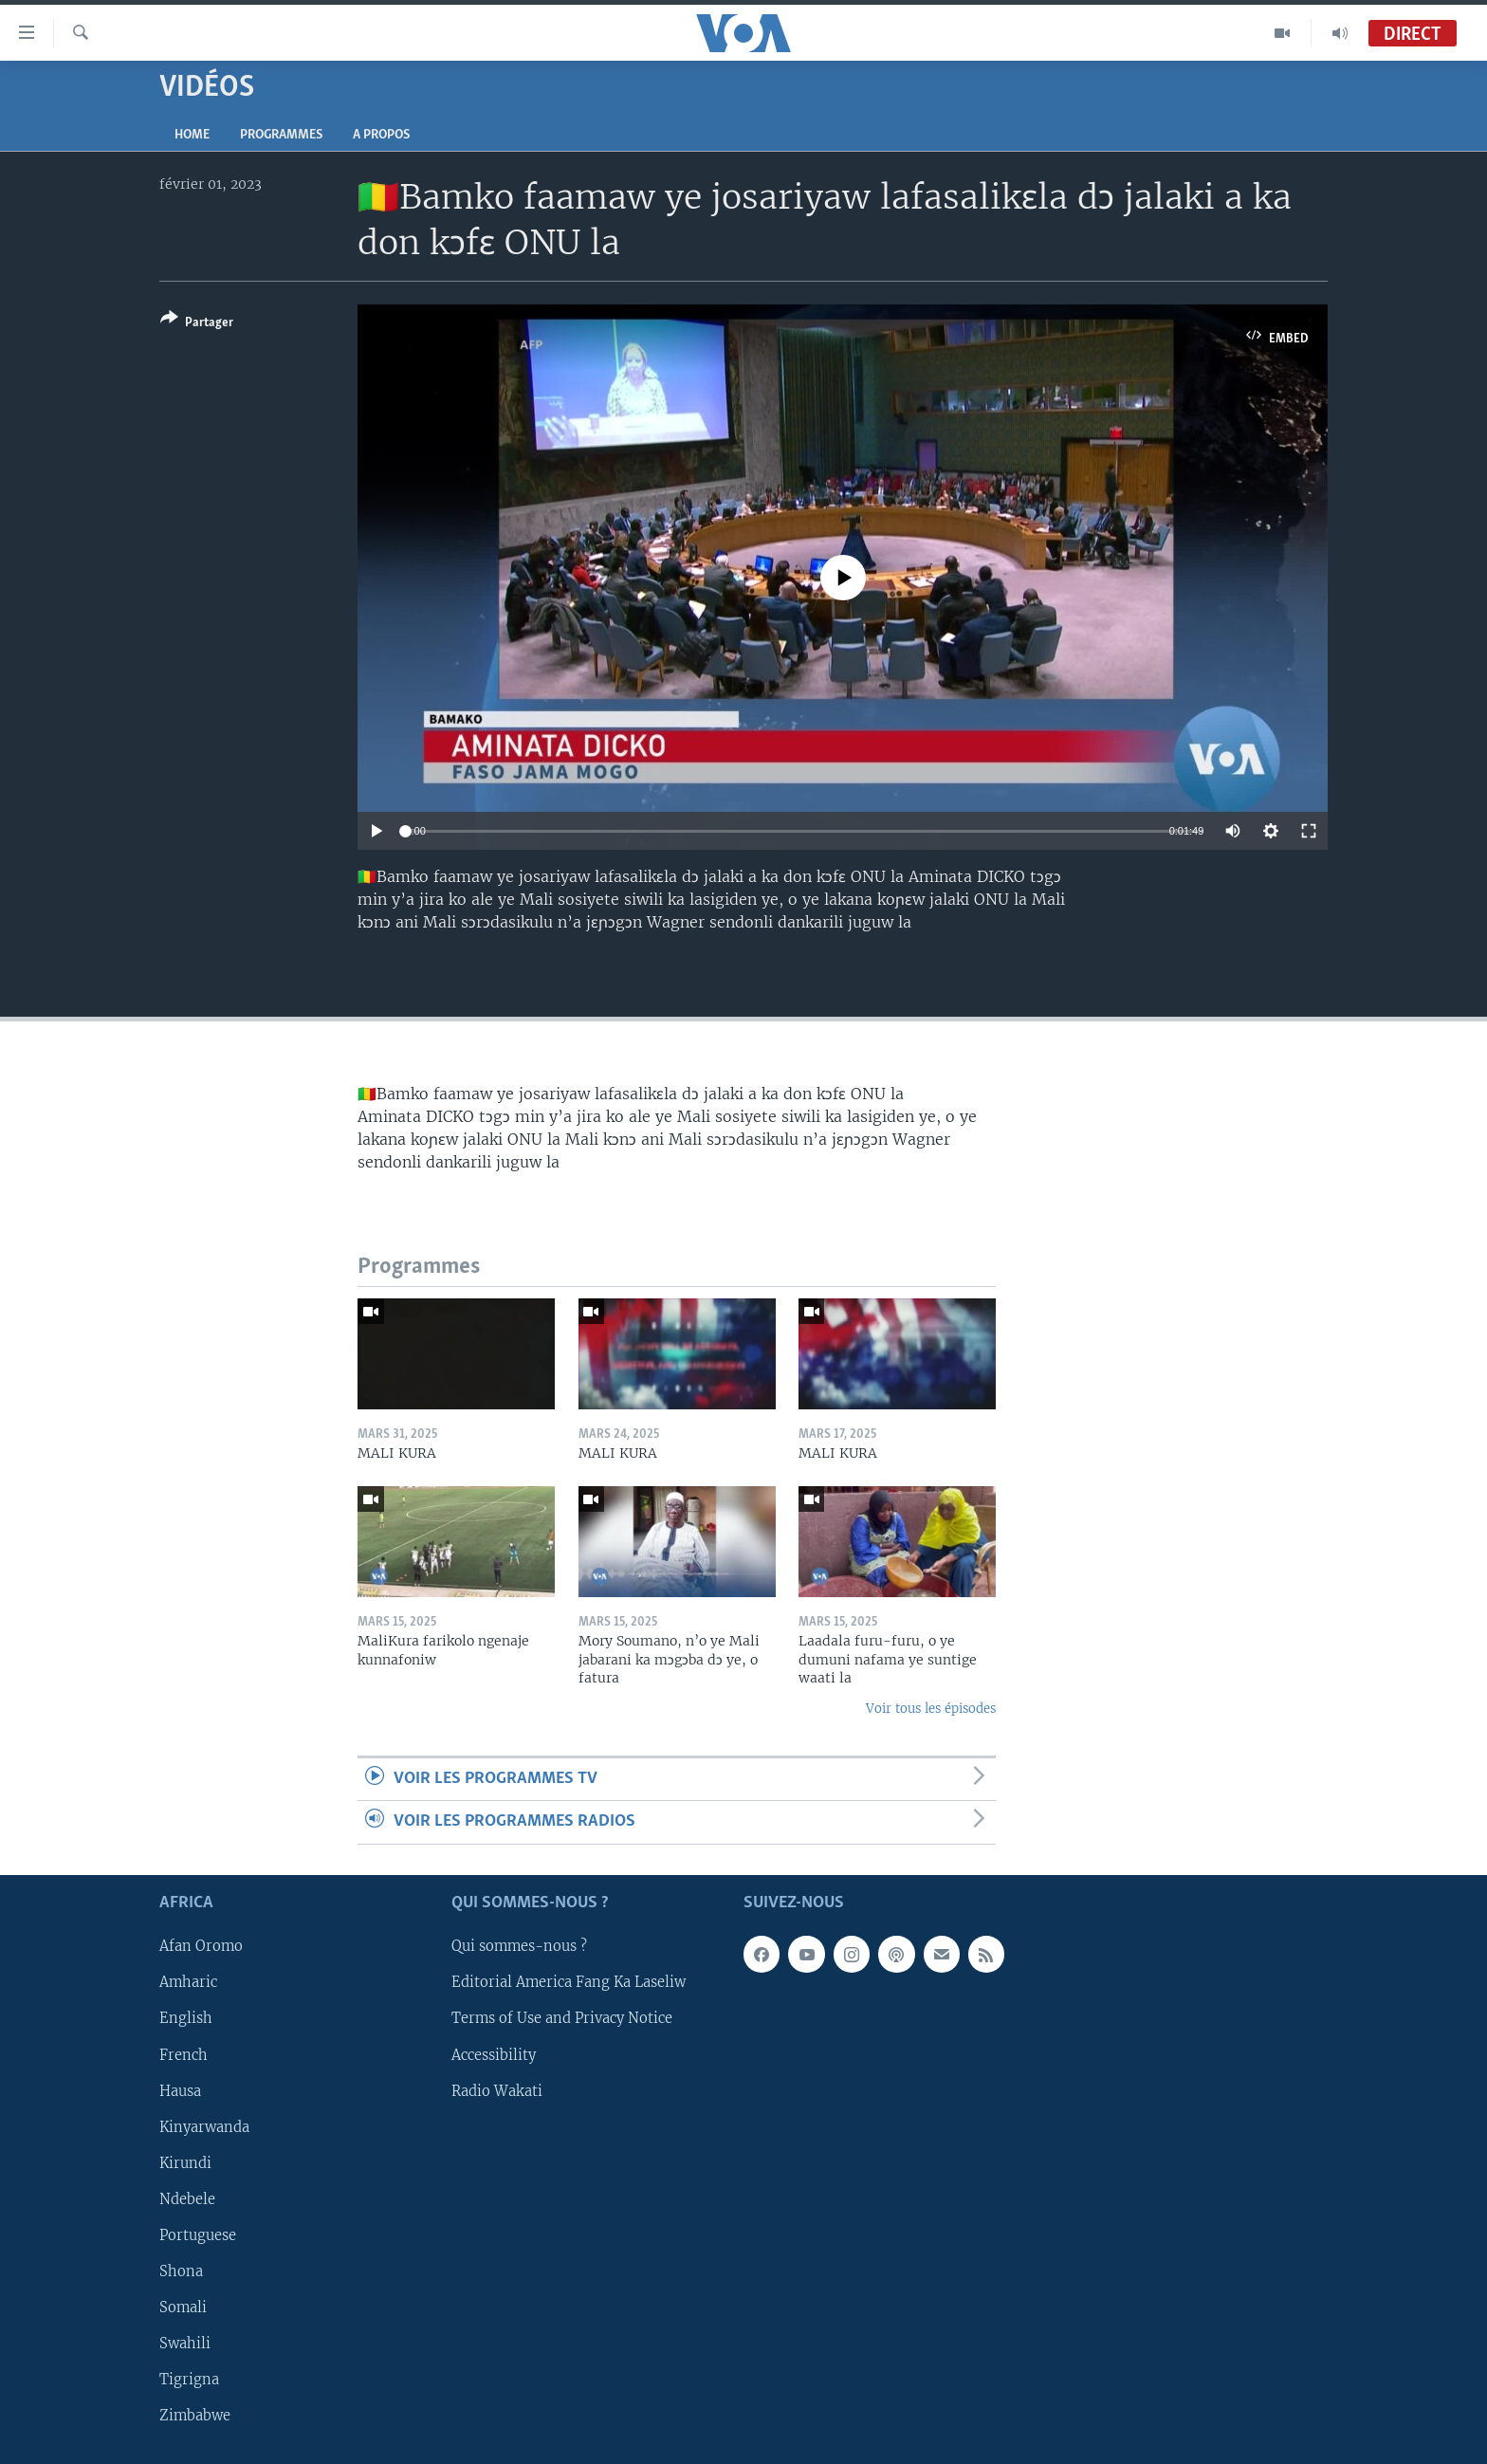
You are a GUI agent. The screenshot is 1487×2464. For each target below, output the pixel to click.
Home (192, 135)
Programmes (281, 135)
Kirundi (185, 2162)
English (185, 2018)
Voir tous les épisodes (931, 1709)
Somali (183, 2307)
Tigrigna (189, 2379)
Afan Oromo (201, 1946)
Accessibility (493, 2054)
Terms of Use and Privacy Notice (561, 2018)
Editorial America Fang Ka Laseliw (568, 1982)
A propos (381, 135)
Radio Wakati (496, 2090)
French (183, 2054)
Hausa (180, 2090)
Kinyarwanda (204, 2126)
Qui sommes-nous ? (519, 1946)
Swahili (185, 2343)
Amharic (188, 1982)
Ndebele (187, 2199)
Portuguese (197, 2235)
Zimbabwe (194, 2415)
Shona (181, 2271)
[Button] (196, 323)
